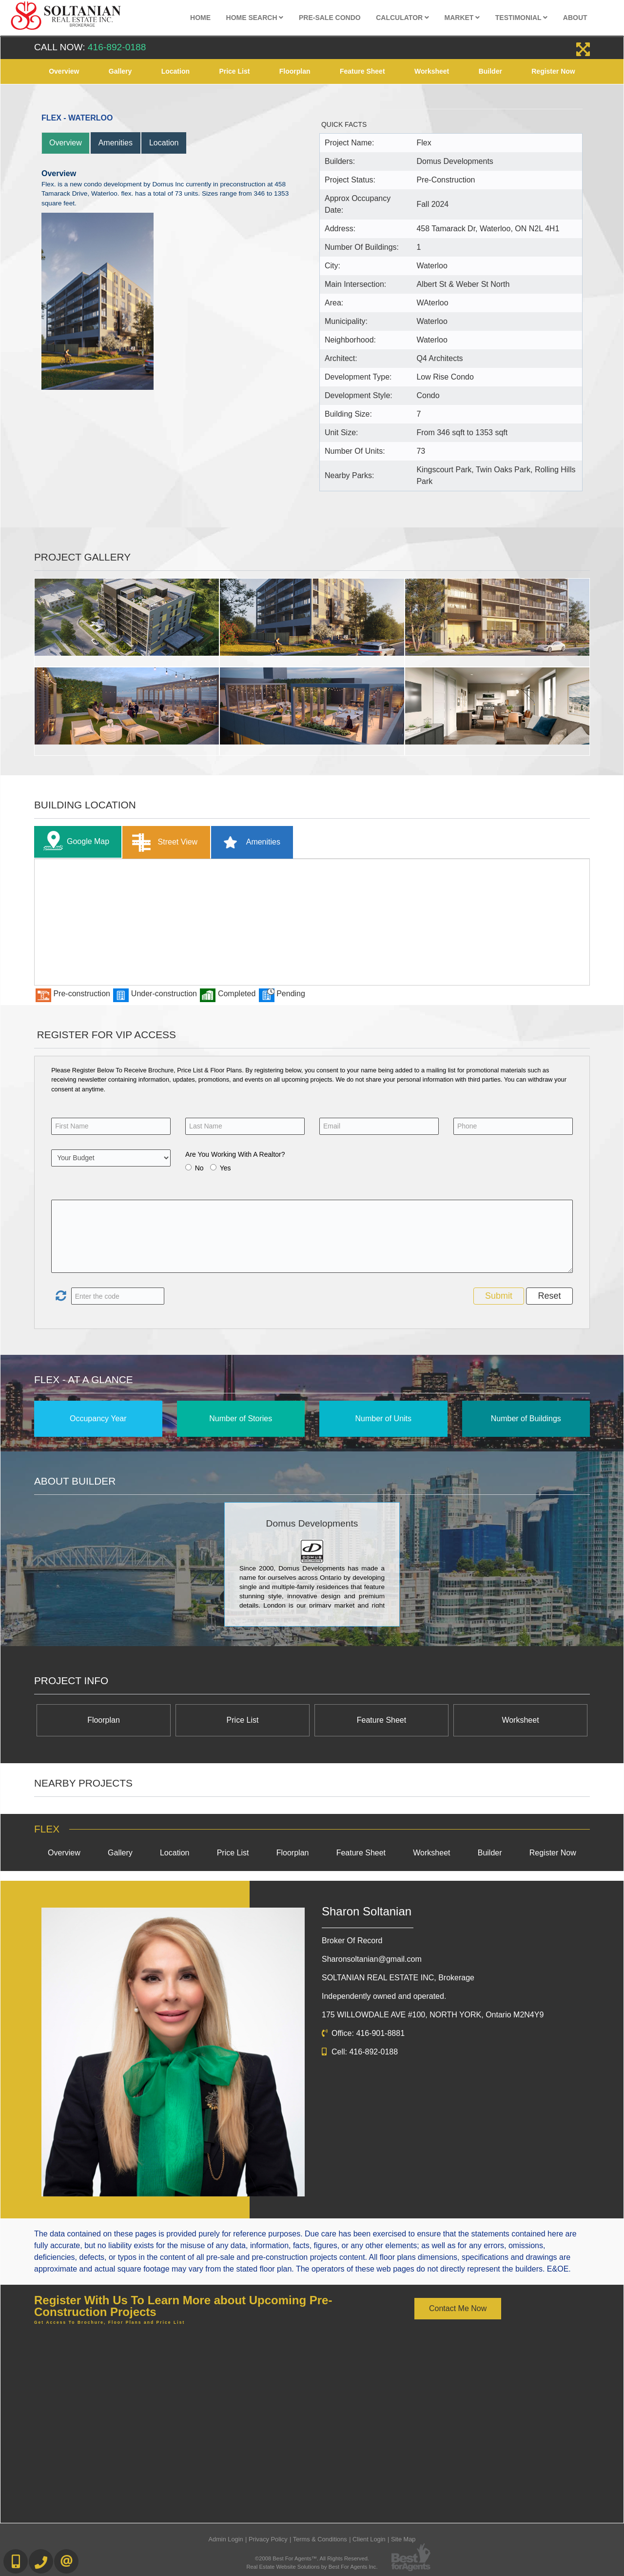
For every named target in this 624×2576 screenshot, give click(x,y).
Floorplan (295, 71)
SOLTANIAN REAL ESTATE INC (398, 1977)
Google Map (74, 841)
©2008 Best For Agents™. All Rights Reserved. (312, 2558)
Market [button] (462, 17)
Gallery (120, 71)
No (199, 1168)
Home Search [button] (255, 17)
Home (200, 17)
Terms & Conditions (320, 2539)
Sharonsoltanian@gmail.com (372, 1959)
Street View (162, 842)
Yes (225, 1168)
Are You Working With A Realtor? (235, 1154)
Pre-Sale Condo (330, 17)
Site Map (403, 2539)
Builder (490, 71)
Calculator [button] (402, 17)
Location (175, 71)
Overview (64, 71)
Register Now (553, 71)
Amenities (115, 143)
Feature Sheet (362, 71)
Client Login (369, 2539)
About (575, 17)
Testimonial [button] (521, 17)
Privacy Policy (268, 2539)
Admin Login (226, 2539)
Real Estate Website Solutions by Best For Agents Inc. (311, 2567)
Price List (234, 71)
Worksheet (431, 71)
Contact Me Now (458, 2308)
